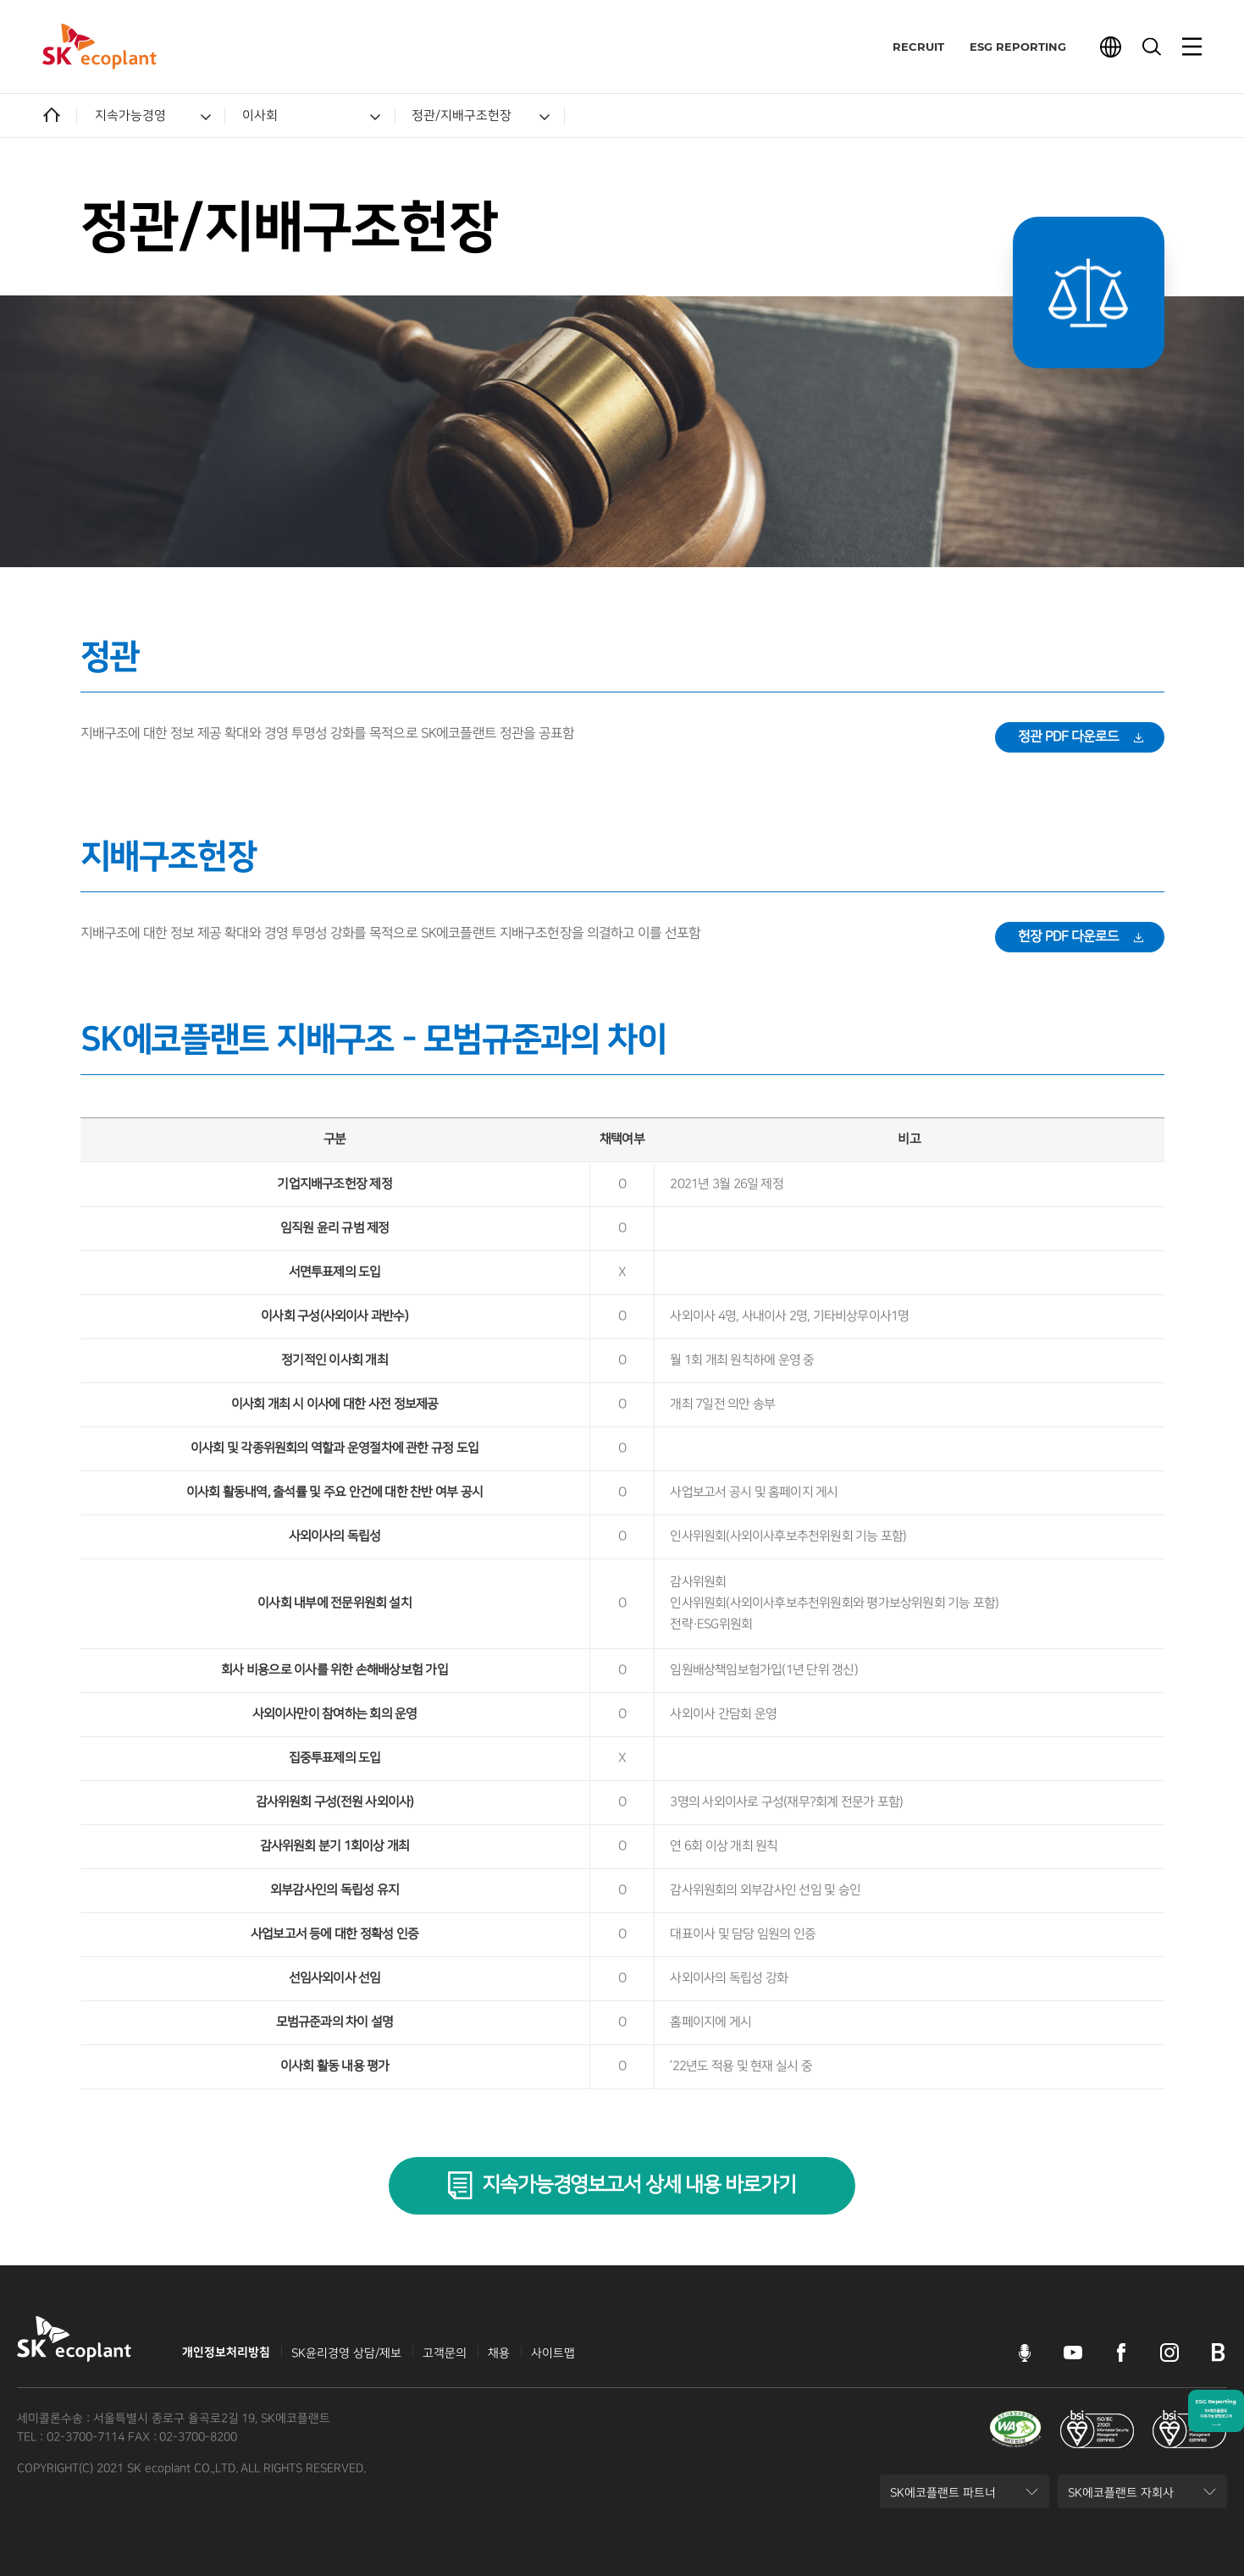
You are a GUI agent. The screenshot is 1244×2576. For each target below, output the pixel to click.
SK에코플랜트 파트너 (942, 2497)
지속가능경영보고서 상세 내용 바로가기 (638, 2185)
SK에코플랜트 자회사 (1120, 2497)
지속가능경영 (130, 116)
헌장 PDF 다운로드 (1069, 936)
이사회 (260, 116)
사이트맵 (553, 2353)
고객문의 (445, 2353)
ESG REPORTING (1013, 46)
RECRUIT (914, 46)
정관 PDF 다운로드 (1069, 737)
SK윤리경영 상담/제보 (346, 2353)
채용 (499, 2353)
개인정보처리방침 (226, 2352)
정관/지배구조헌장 (461, 116)
